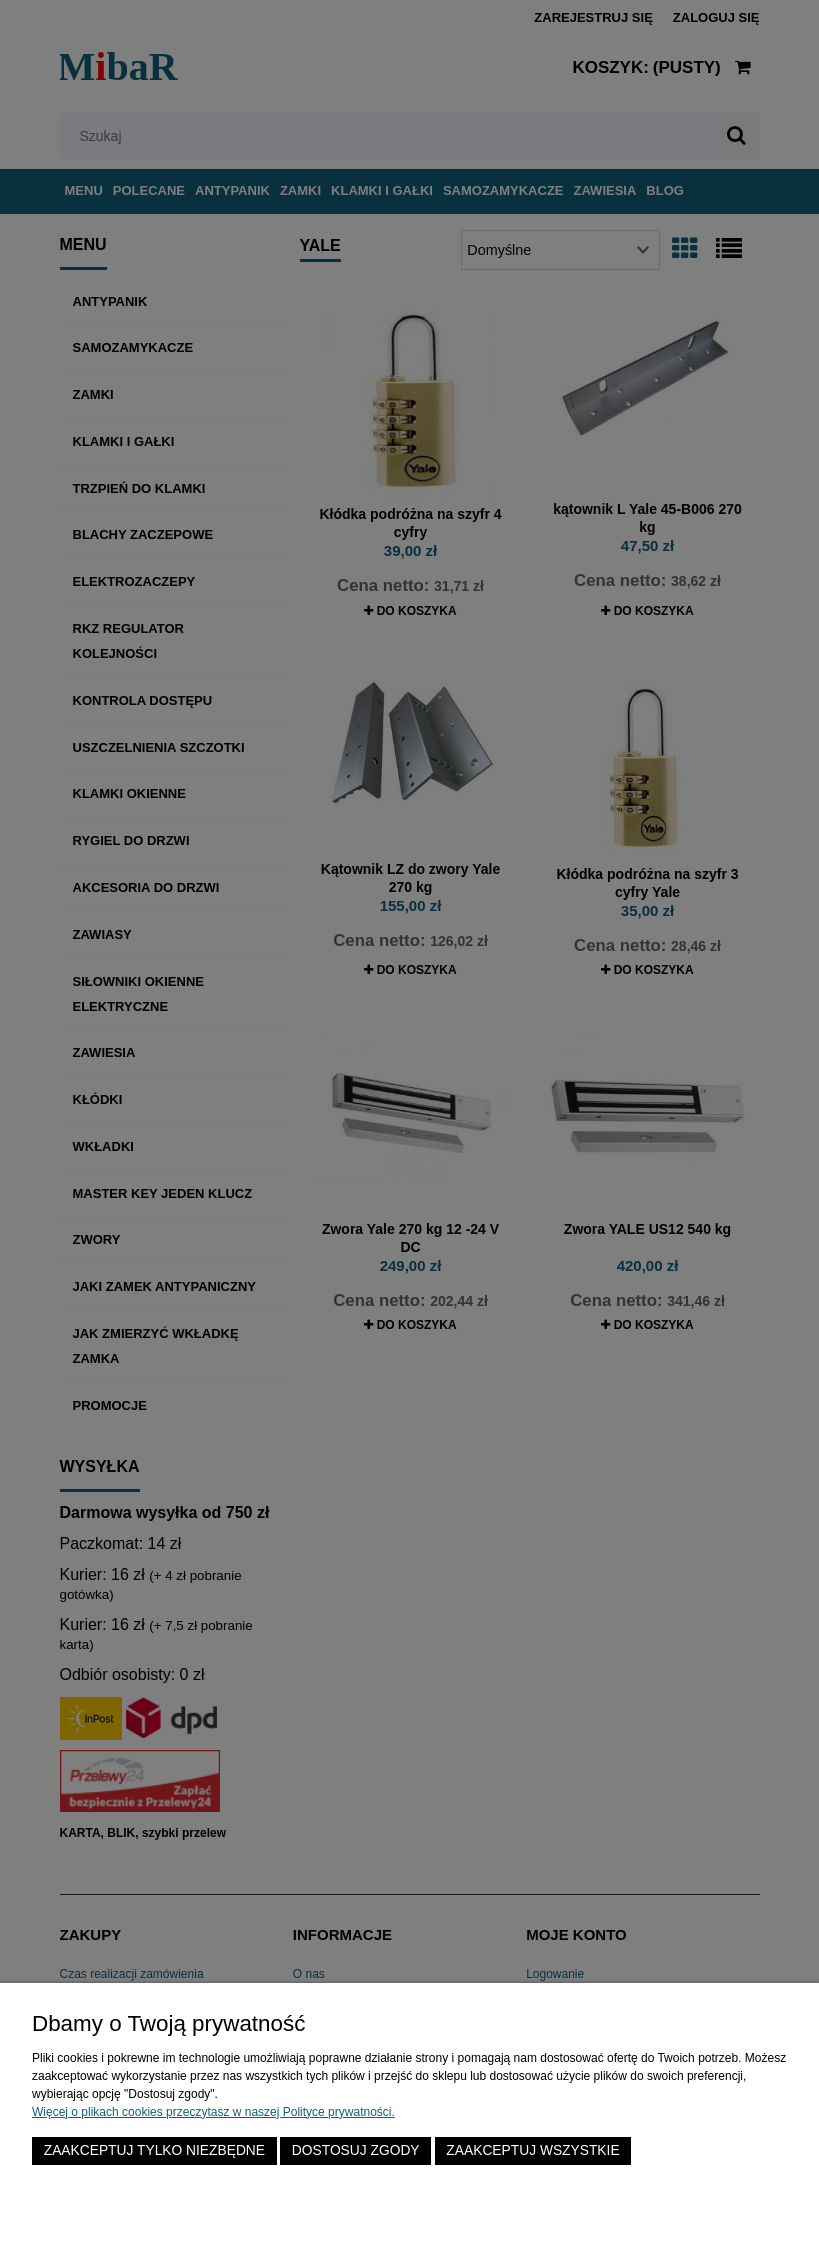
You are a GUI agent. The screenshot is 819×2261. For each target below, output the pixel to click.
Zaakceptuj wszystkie (532, 2150)
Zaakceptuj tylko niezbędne (154, 2150)
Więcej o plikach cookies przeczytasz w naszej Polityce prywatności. (213, 2112)
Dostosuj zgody (356, 2150)
